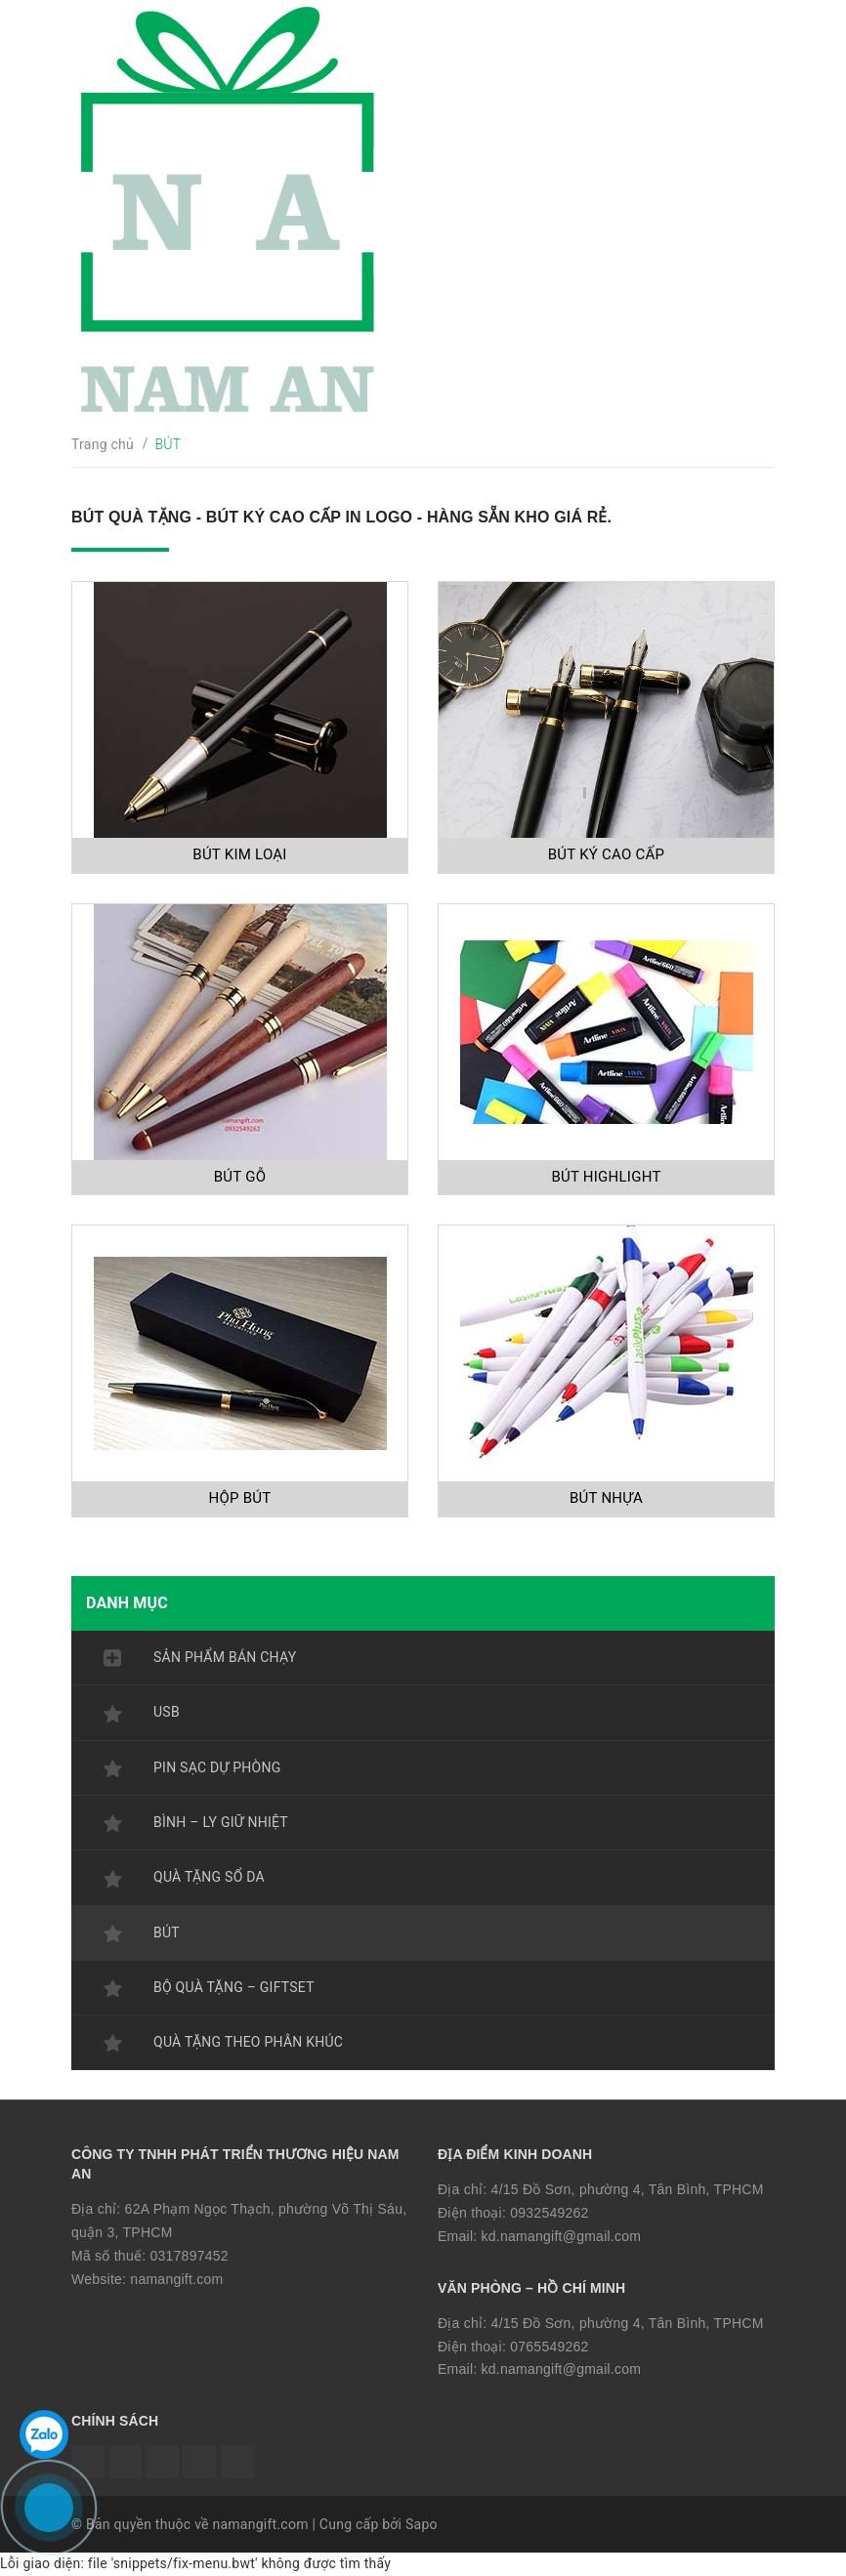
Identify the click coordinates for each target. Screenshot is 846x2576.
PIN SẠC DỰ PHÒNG (216, 1767)
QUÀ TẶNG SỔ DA (209, 1877)
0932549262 (549, 2213)
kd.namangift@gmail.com (562, 2236)
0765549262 (549, 2346)
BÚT (166, 1932)
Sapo (421, 2524)
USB (166, 1712)
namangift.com (176, 2279)
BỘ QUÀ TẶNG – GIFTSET (234, 1987)
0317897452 (188, 2256)
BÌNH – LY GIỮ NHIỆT (220, 1822)
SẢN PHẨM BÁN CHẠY (224, 1657)
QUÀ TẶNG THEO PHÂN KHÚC (248, 2042)
